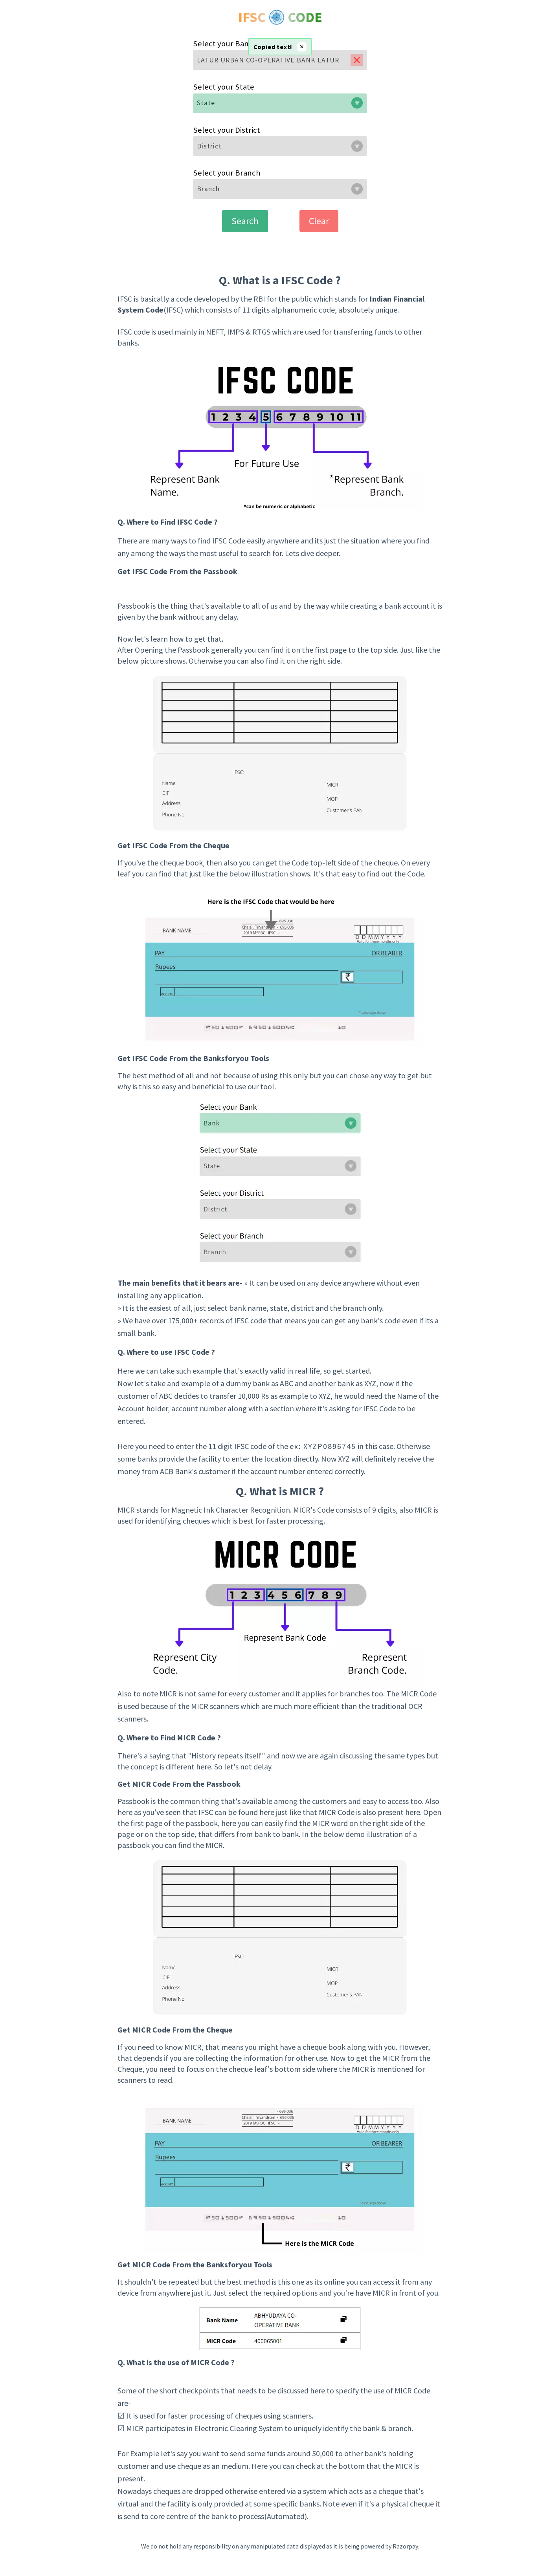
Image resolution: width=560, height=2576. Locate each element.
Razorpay (405, 2546)
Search (245, 221)
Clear (319, 221)
